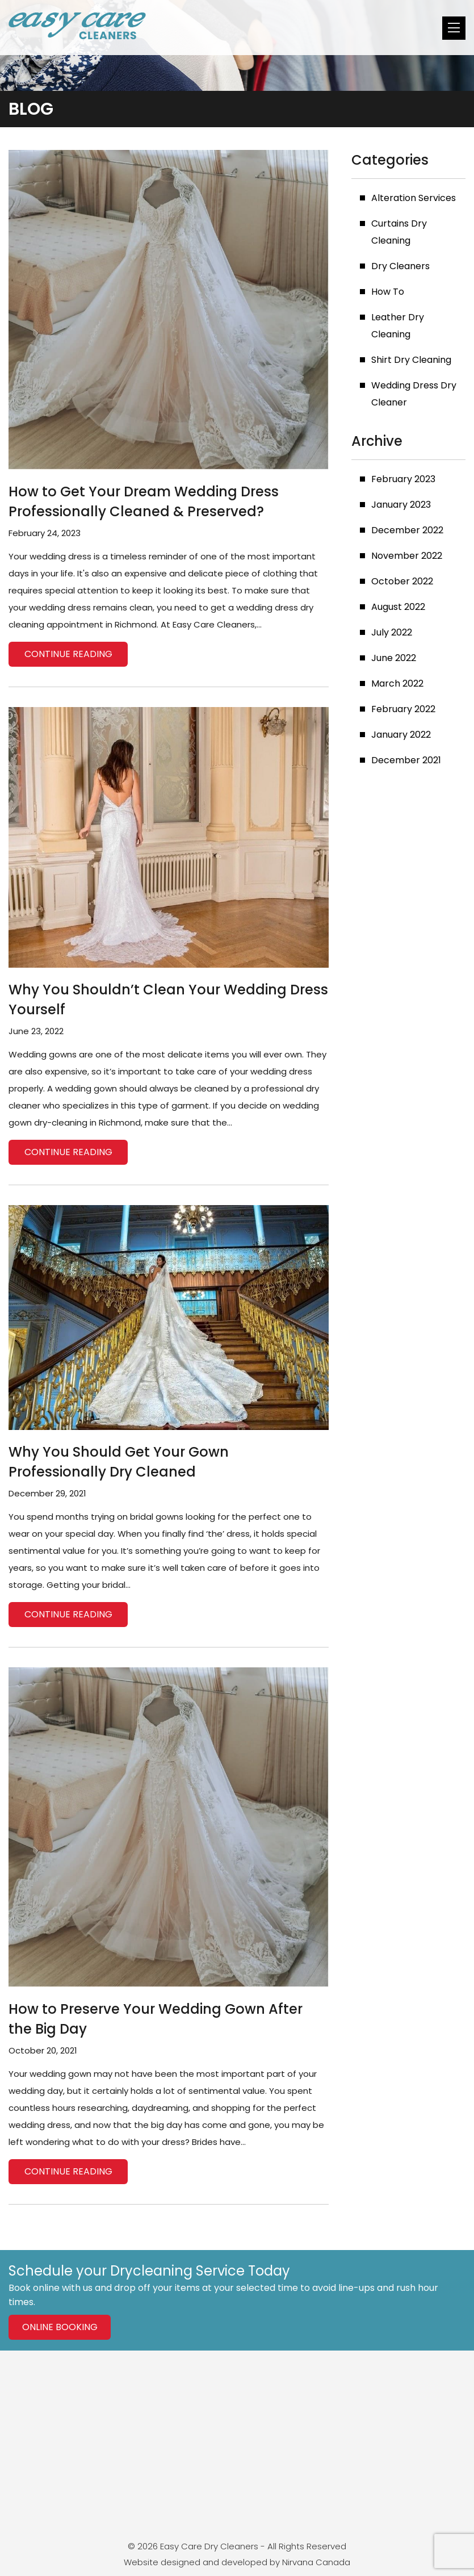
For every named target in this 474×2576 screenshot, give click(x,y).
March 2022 (397, 683)
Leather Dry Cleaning (397, 326)
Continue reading (68, 653)
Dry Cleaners (400, 266)
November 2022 (406, 555)
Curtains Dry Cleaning (399, 232)
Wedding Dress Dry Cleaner (413, 394)
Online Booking (60, 2327)
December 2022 (407, 530)
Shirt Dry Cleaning (411, 359)
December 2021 (406, 760)
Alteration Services (413, 197)
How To (387, 291)
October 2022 (402, 581)
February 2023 (403, 479)
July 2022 (391, 632)
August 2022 (398, 606)
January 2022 (401, 734)
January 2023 (401, 504)
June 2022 (393, 657)
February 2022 (403, 709)
